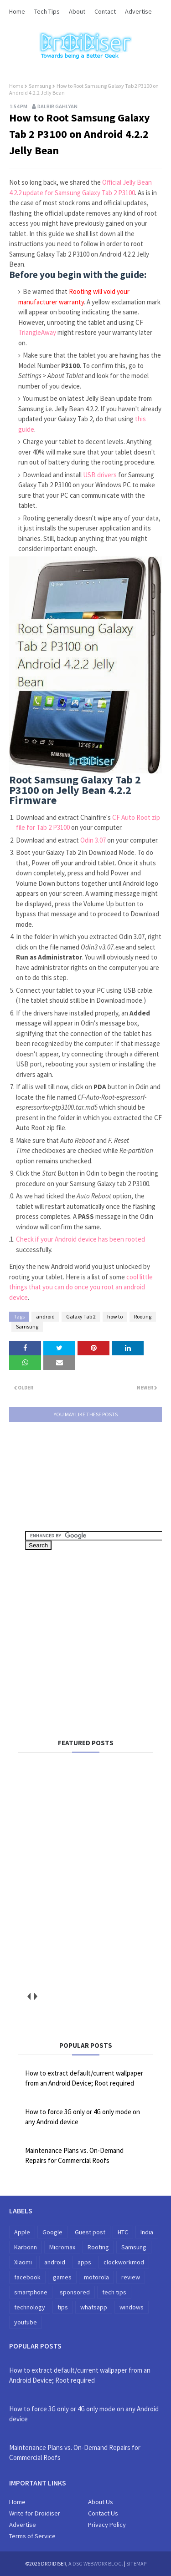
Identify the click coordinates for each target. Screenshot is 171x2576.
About (77, 11)
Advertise (138, 11)
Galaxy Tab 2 (81, 1316)
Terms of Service (32, 2536)
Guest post (90, 2232)
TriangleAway (37, 332)
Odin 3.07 (93, 840)
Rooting (142, 1316)
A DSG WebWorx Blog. (95, 2563)
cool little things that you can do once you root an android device (81, 1287)
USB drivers (100, 474)
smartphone (30, 2292)
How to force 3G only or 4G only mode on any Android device (82, 2116)
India (146, 2232)
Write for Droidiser (34, 2513)
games (62, 2277)
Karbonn (25, 2247)
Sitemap (136, 2563)
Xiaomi (23, 2262)
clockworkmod (124, 2262)
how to (115, 1316)
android (45, 1316)
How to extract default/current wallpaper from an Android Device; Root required (84, 2078)
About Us (100, 2502)
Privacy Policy (107, 2524)
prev (28, 1996)
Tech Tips (47, 11)
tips (62, 2307)
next (35, 1996)
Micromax (62, 2247)
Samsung (40, 85)
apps (84, 2262)
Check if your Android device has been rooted (80, 1239)
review (130, 2277)
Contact (105, 11)
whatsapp (93, 2307)
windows (131, 2307)
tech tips (114, 2292)
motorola (96, 2277)
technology (29, 2307)
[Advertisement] (98, 1641)
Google (52, 2232)
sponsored (75, 2292)
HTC (123, 2232)
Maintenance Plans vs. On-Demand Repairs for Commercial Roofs (74, 2155)
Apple (22, 2232)
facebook (27, 2277)
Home (17, 11)
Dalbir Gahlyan (57, 106)
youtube (25, 2322)
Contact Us (103, 2513)
